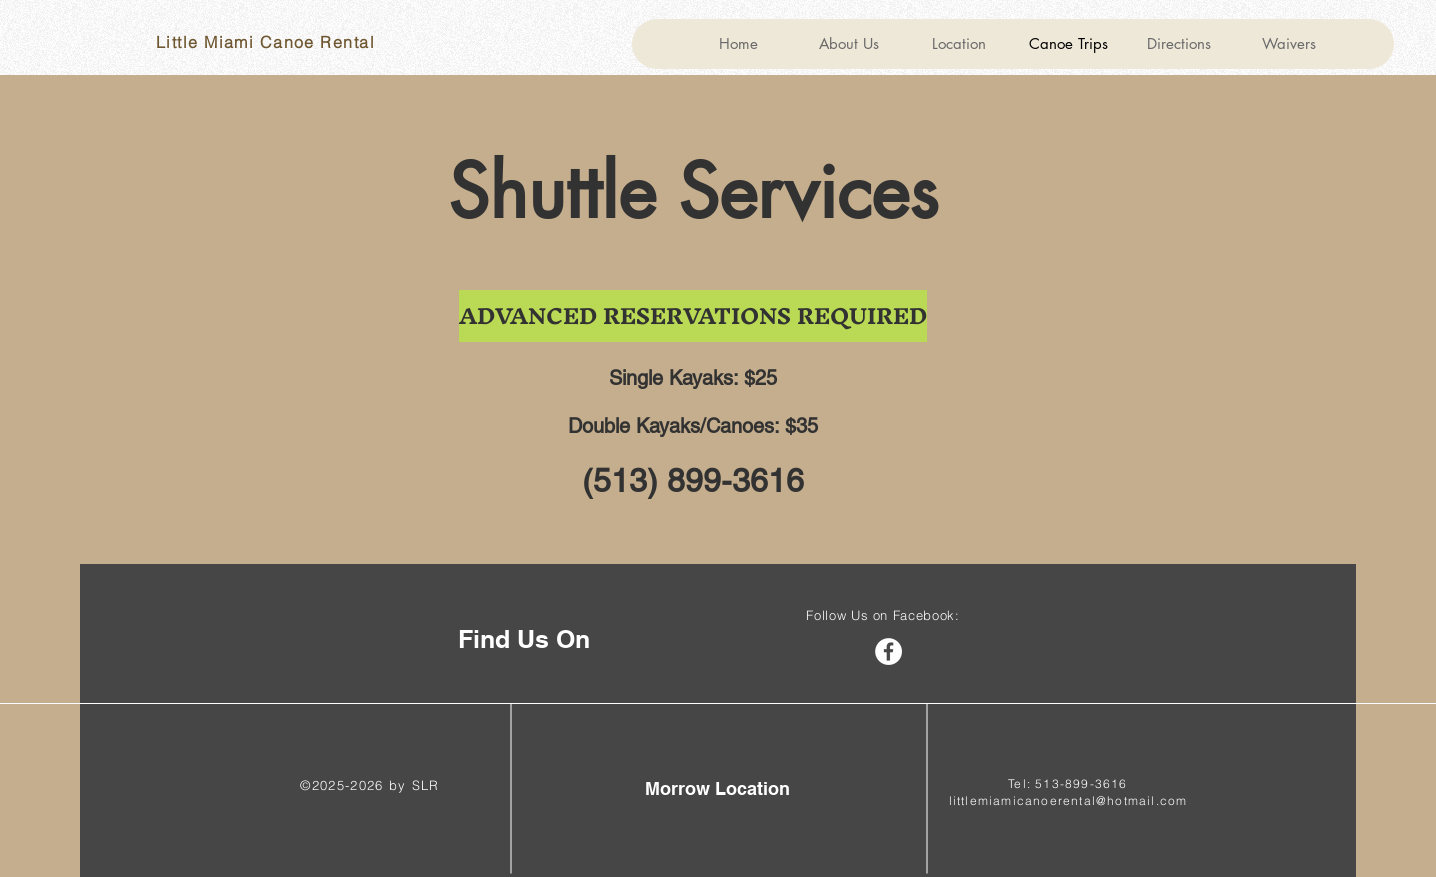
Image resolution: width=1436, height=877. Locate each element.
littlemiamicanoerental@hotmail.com (1068, 800)
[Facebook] (888, 651)
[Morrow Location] (717, 788)
